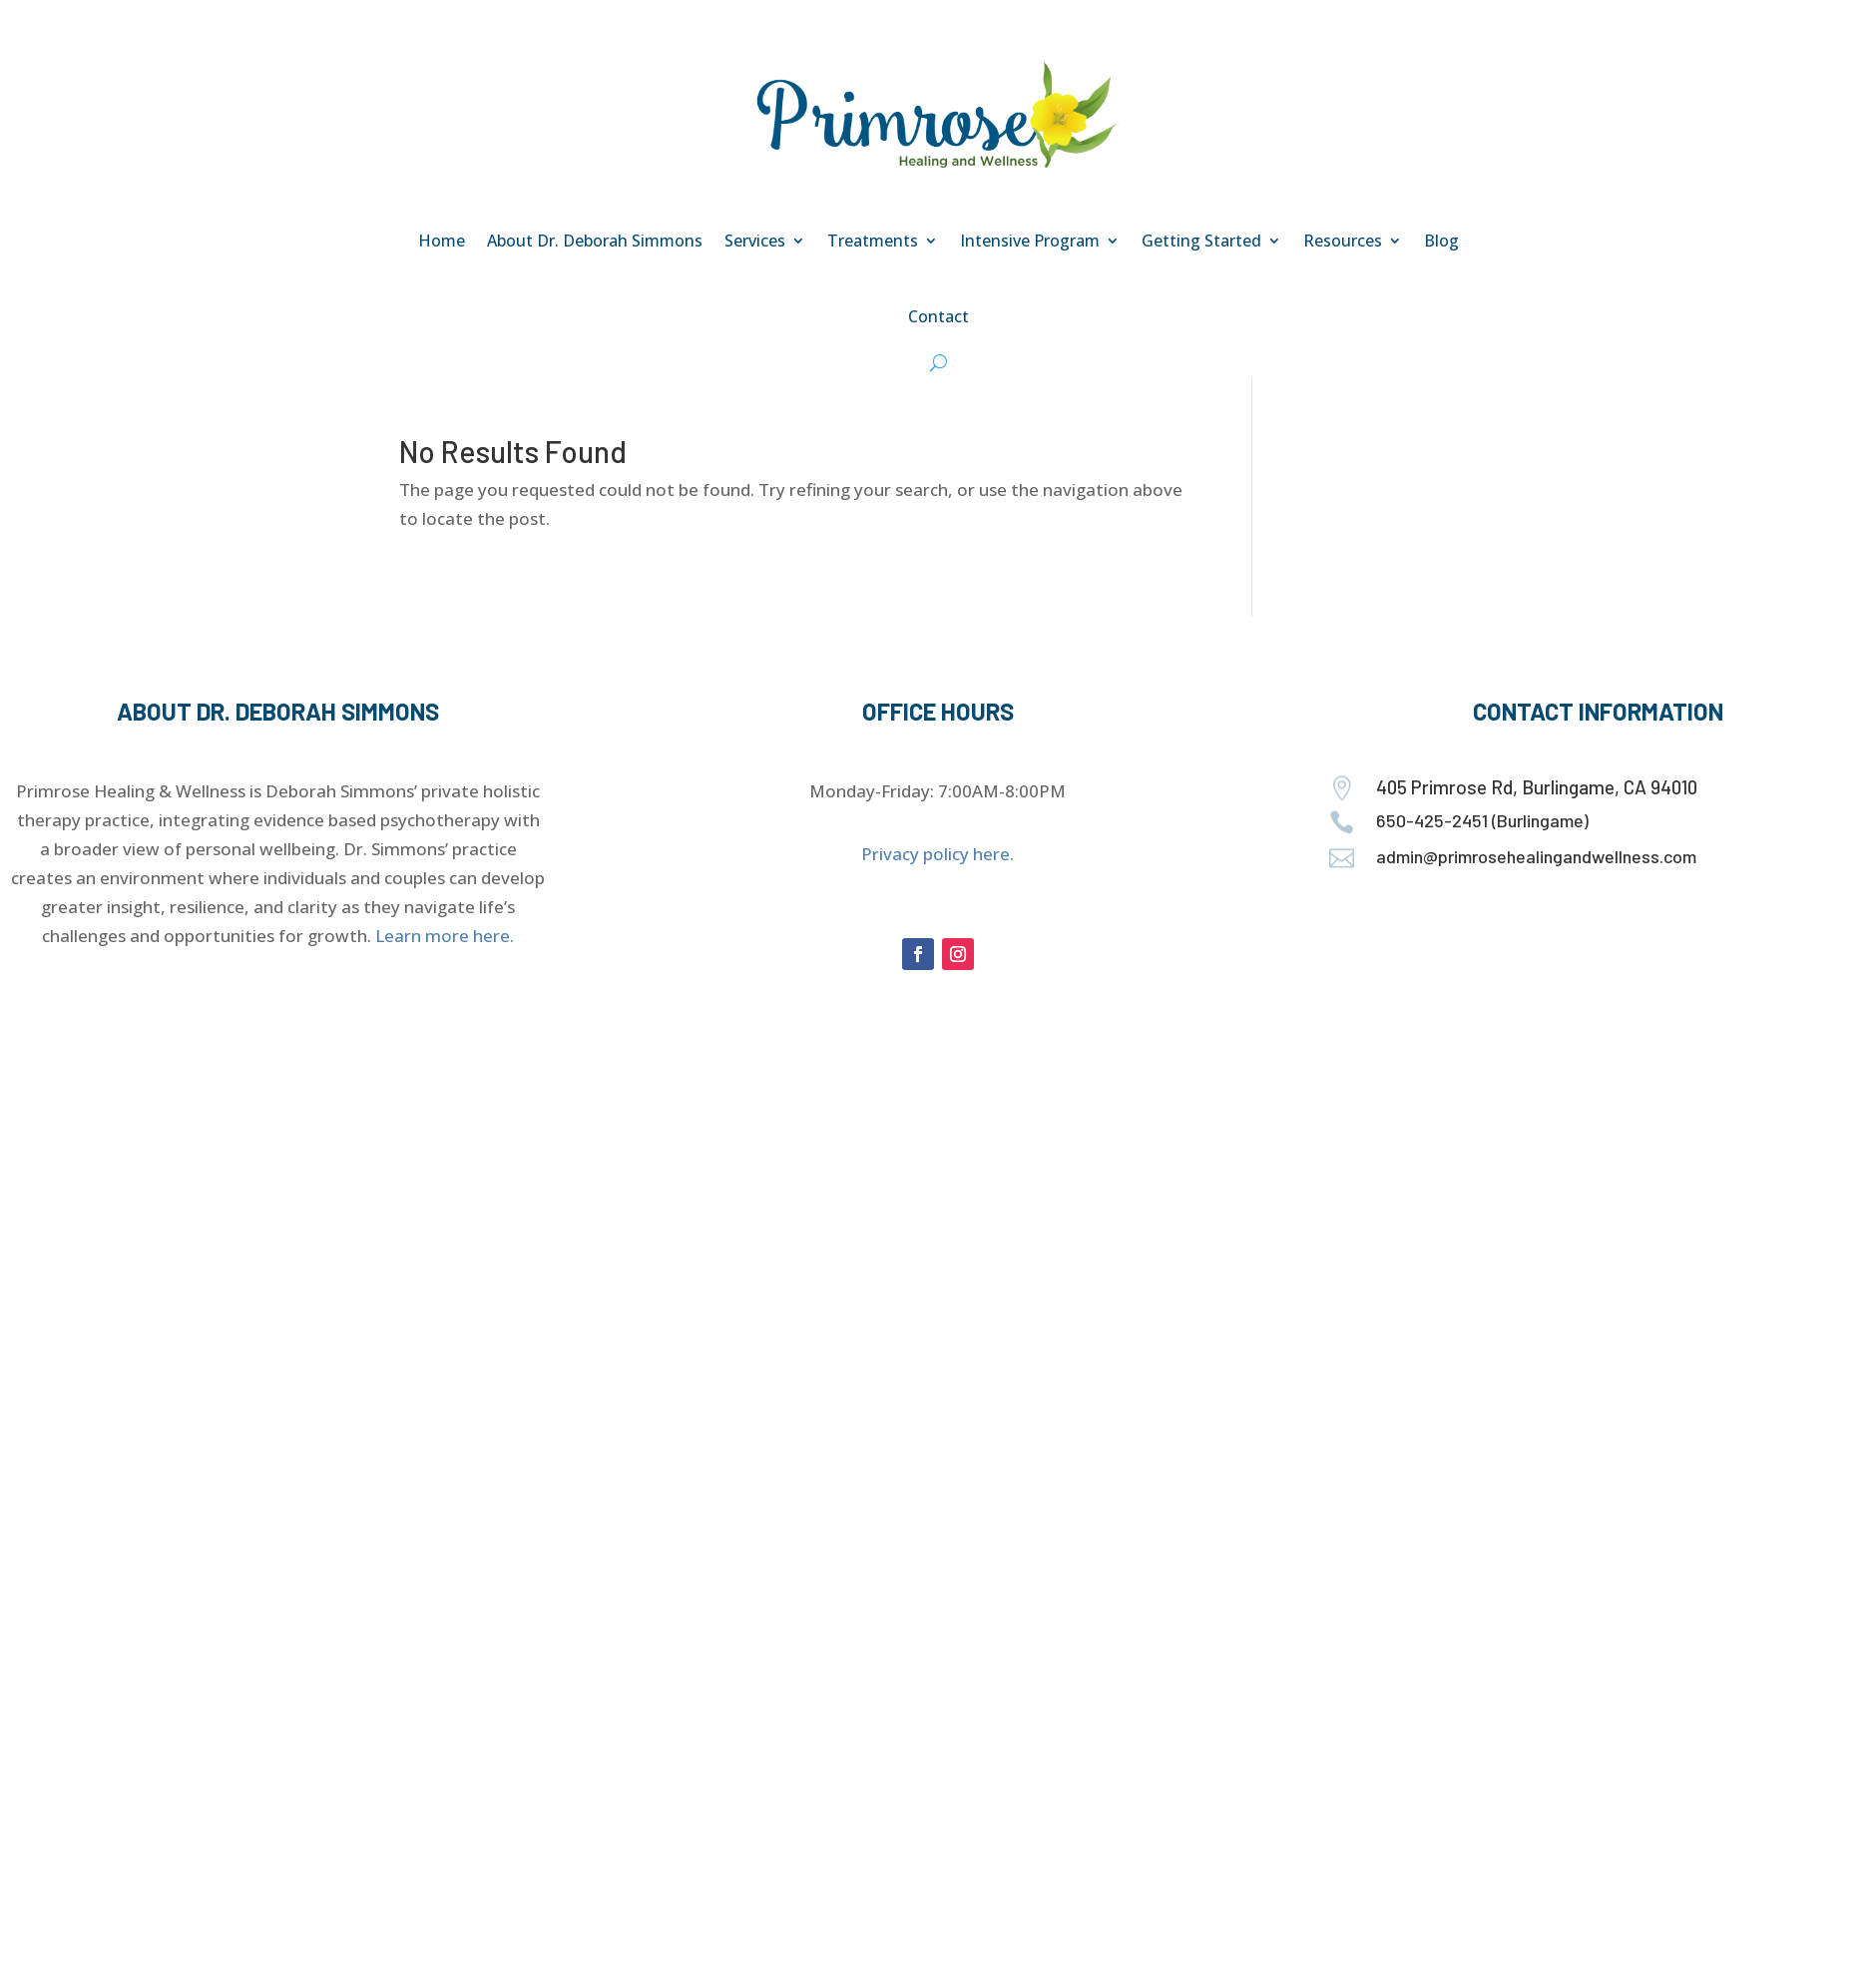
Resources (1342, 240)
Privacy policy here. (937, 853)
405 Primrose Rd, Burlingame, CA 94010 (1536, 786)
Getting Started (1201, 240)
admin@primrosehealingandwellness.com (1536, 856)
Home (441, 240)
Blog (1441, 240)
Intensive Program (1030, 240)
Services (754, 240)
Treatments (872, 240)
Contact (938, 316)
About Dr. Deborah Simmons (595, 240)
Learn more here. (444, 935)
